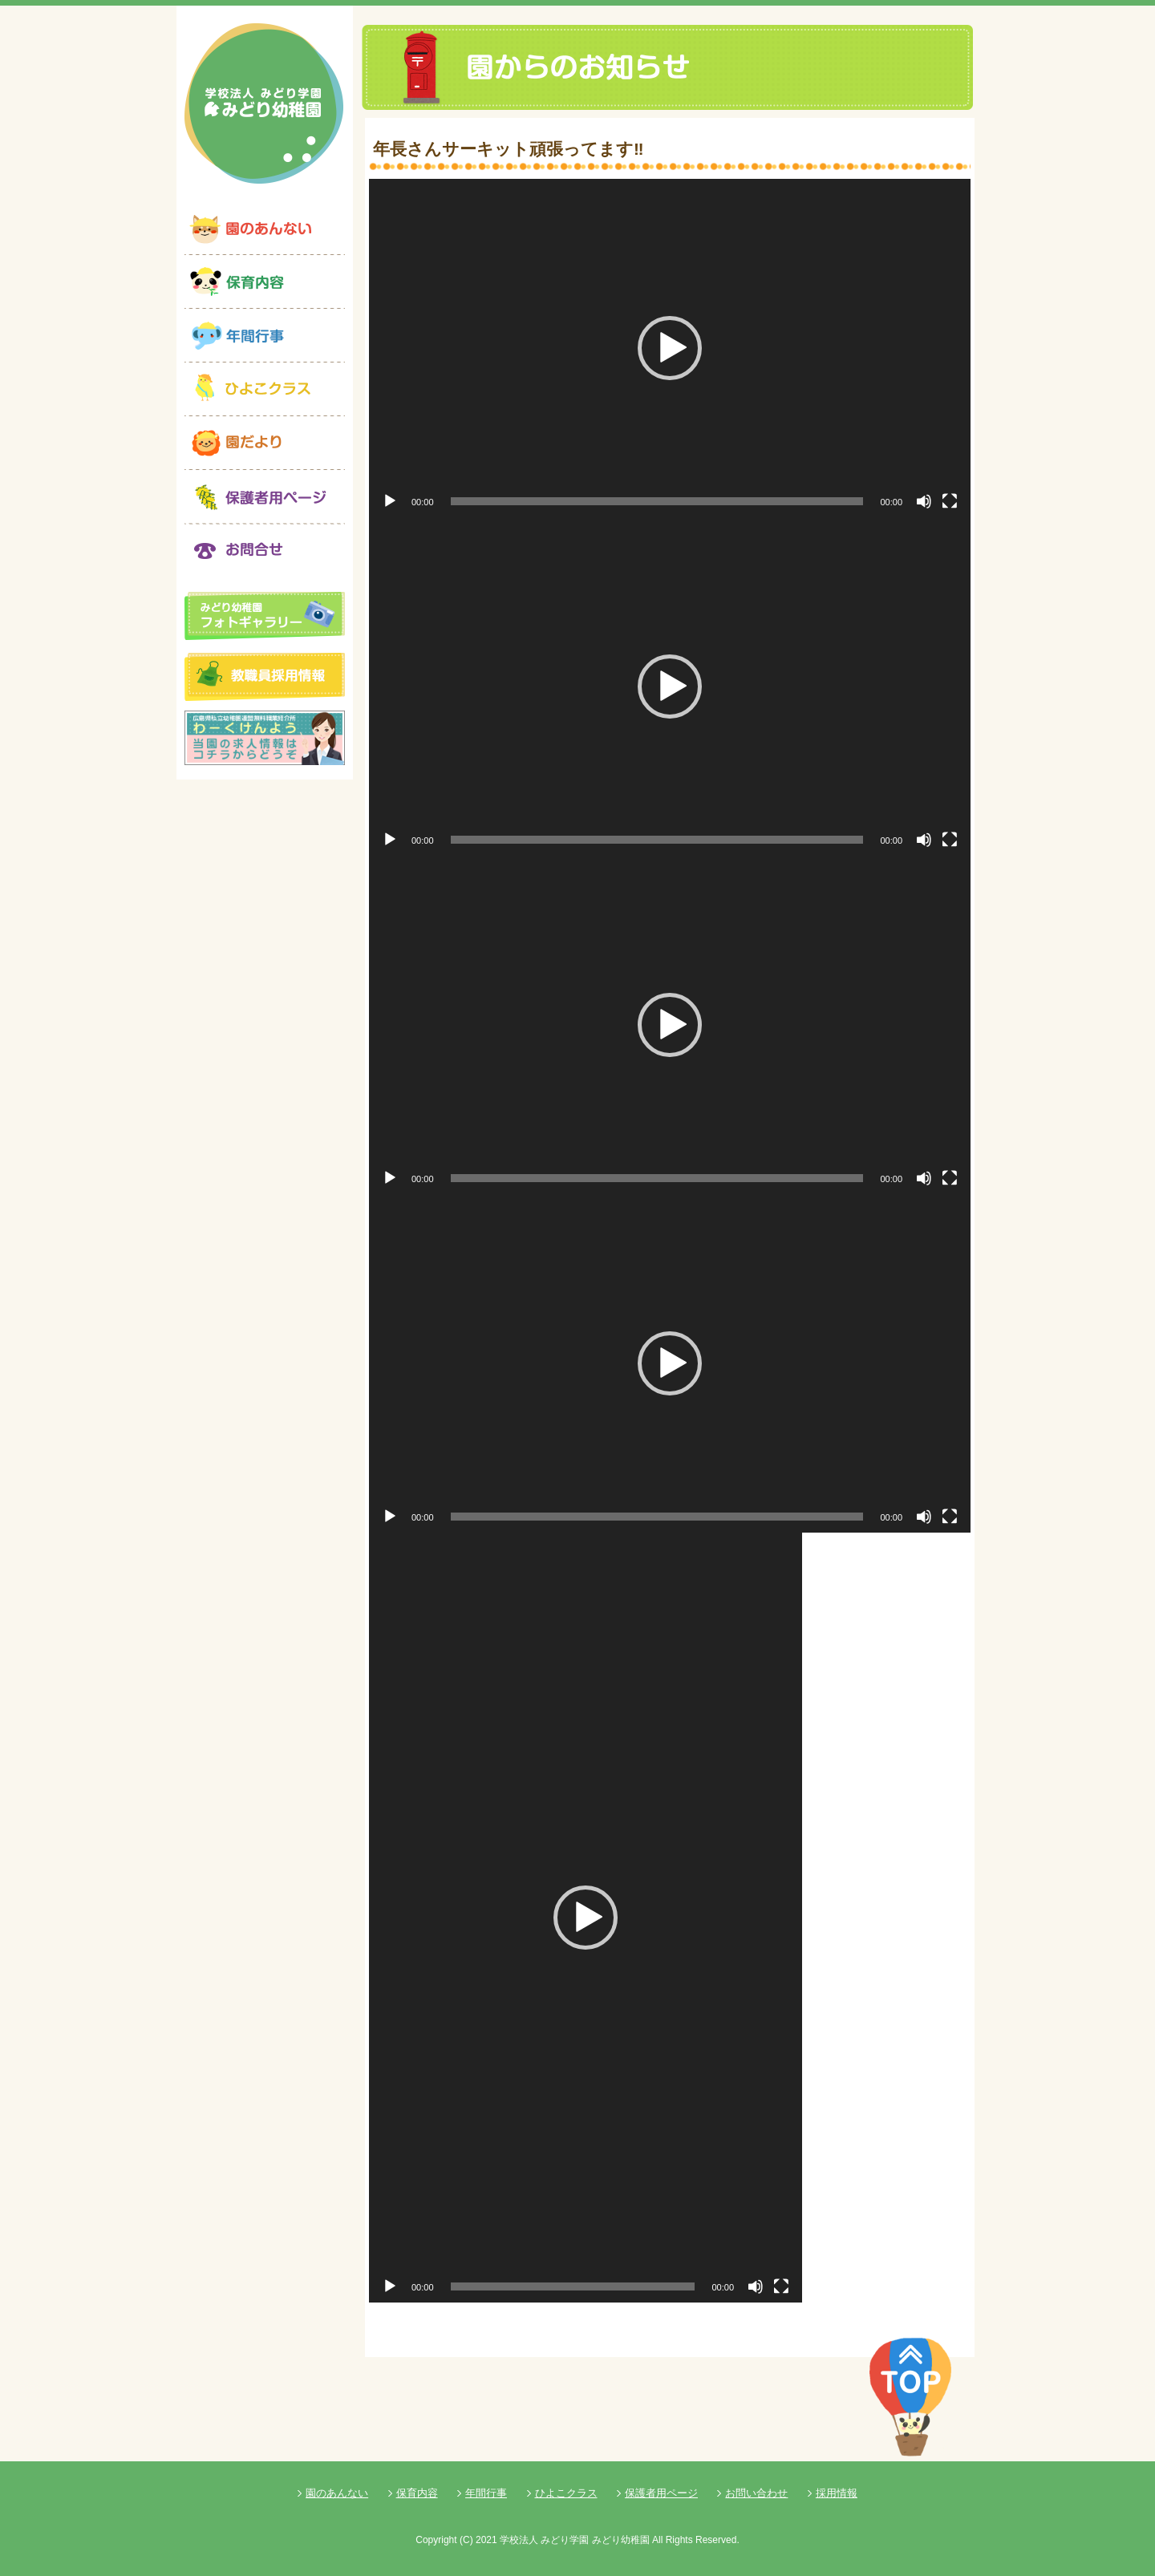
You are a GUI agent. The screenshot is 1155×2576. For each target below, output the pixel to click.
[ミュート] (924, 501)
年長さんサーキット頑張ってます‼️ (508, 149)
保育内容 (417, 2493)
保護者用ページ (661, 2493)
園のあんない (337, 2493)
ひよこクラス (566, 2493)
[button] (670, 348)
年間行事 (486, 2493)
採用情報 (836, 2493)
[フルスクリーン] (950, 501)
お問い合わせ (756, 2493)
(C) (466, 2540)
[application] (670, 348)
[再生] (390, 501)
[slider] (657, 501)
